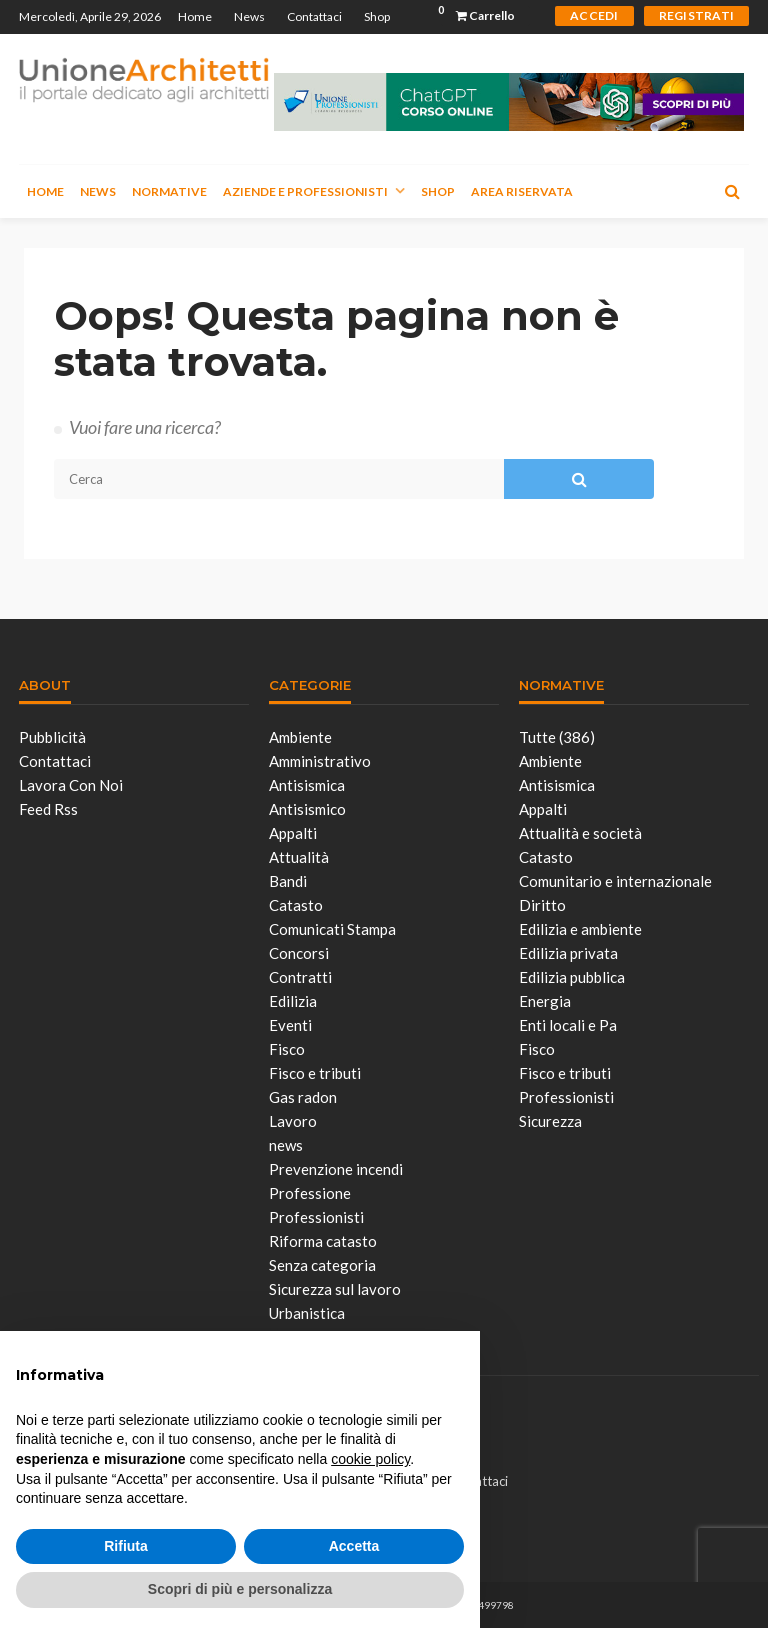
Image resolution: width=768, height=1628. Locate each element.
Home (195, 16)
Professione (310, 1193)
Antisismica (307, 785)
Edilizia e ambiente (580, 929)
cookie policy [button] (370, 1459)
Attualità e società (580, 833)
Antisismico (307, 809)
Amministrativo (320, 761)
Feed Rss (48, 809)
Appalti (293, 833)
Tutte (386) (557, 737)
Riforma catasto (323, 1241)
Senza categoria (322, 1265)
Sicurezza (550, 1121)
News (249, 16)
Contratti (300, 977)
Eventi (290, 1025)
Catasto (296, 905)
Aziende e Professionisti (305, 191)
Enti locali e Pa (568, 1025)
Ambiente (300, 737)
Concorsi (299, 953)
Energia (545, 1001)
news (286, 1145)
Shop (377, 16)
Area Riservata (522, 191)
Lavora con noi (71, 785)
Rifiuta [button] (126, 1546)
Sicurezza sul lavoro (335, 1289)
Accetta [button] (354, 1546)
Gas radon (303, 1097)
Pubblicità (52, 737)
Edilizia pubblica (572, 977)
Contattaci (314, 16)
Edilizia (293, 1001)
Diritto (542, 905)
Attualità (299, 857)
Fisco (287, 1049)
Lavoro (293, 1121)
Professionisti (316, 1217)
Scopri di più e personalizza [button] (240, 1589)
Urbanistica (307, 1313)
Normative (169, 191)
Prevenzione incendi (336, 1169)
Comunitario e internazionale (615, 881)
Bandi (288, 881)
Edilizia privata (568, 953)
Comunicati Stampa (332, 929)
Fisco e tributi (315, 1073)
